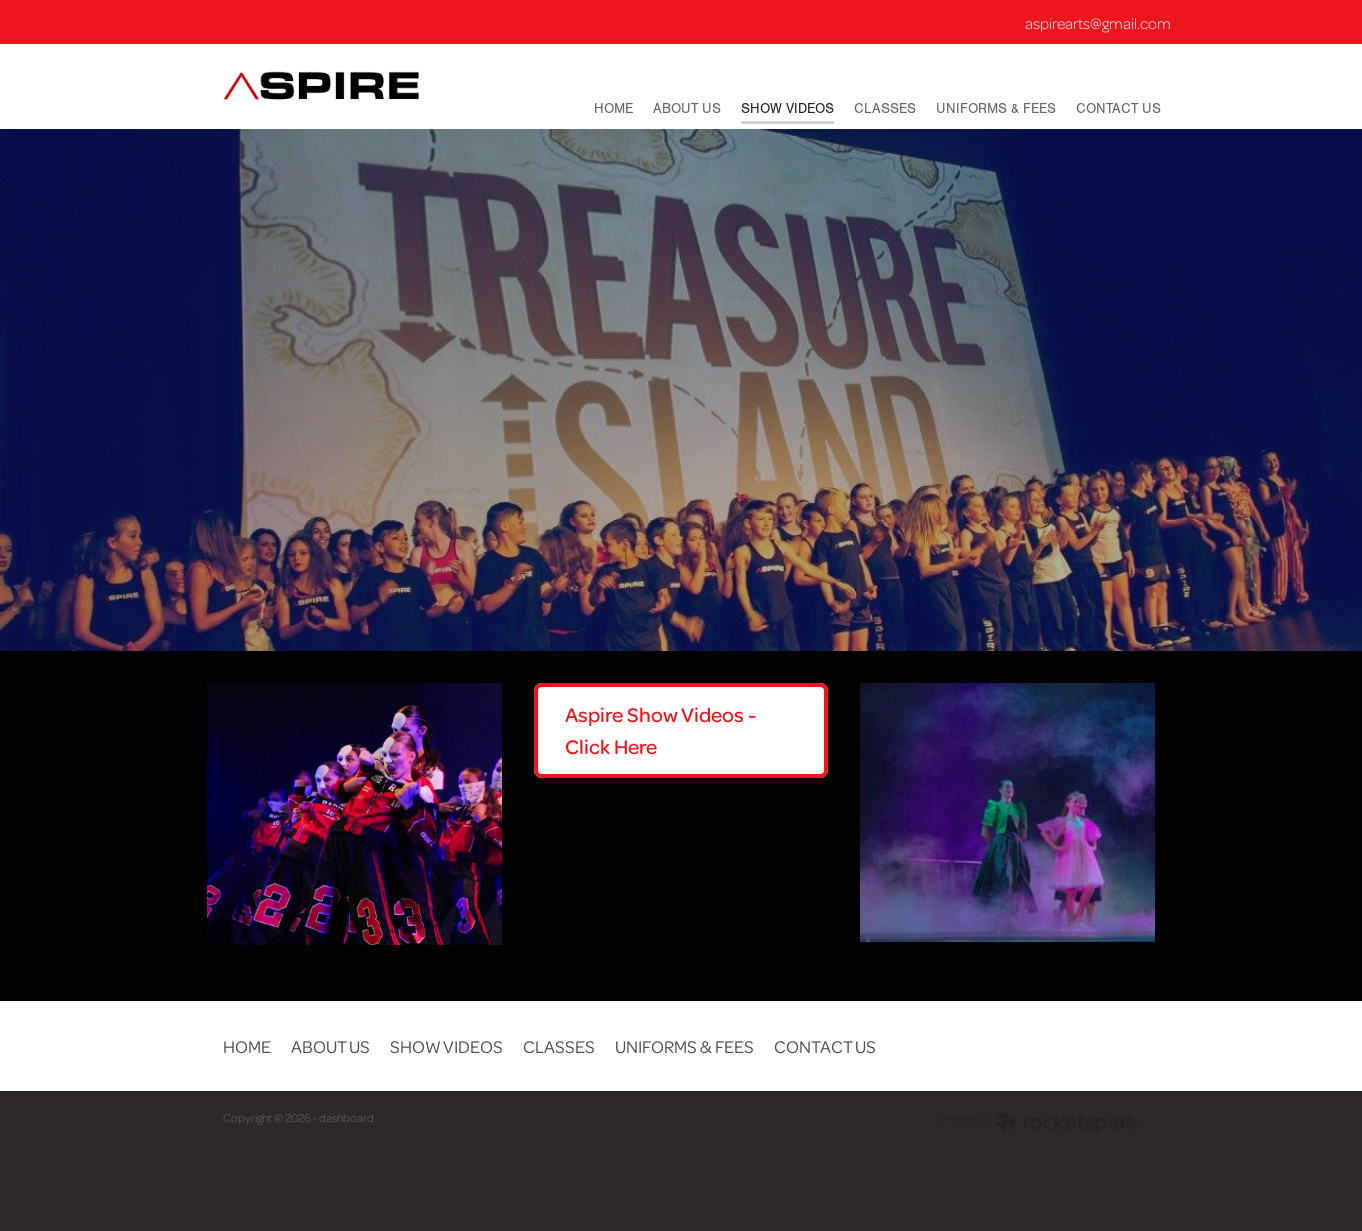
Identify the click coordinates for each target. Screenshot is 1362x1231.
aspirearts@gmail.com (1098, 23)
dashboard (346, 1117)
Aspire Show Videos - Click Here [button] (660, 730)
